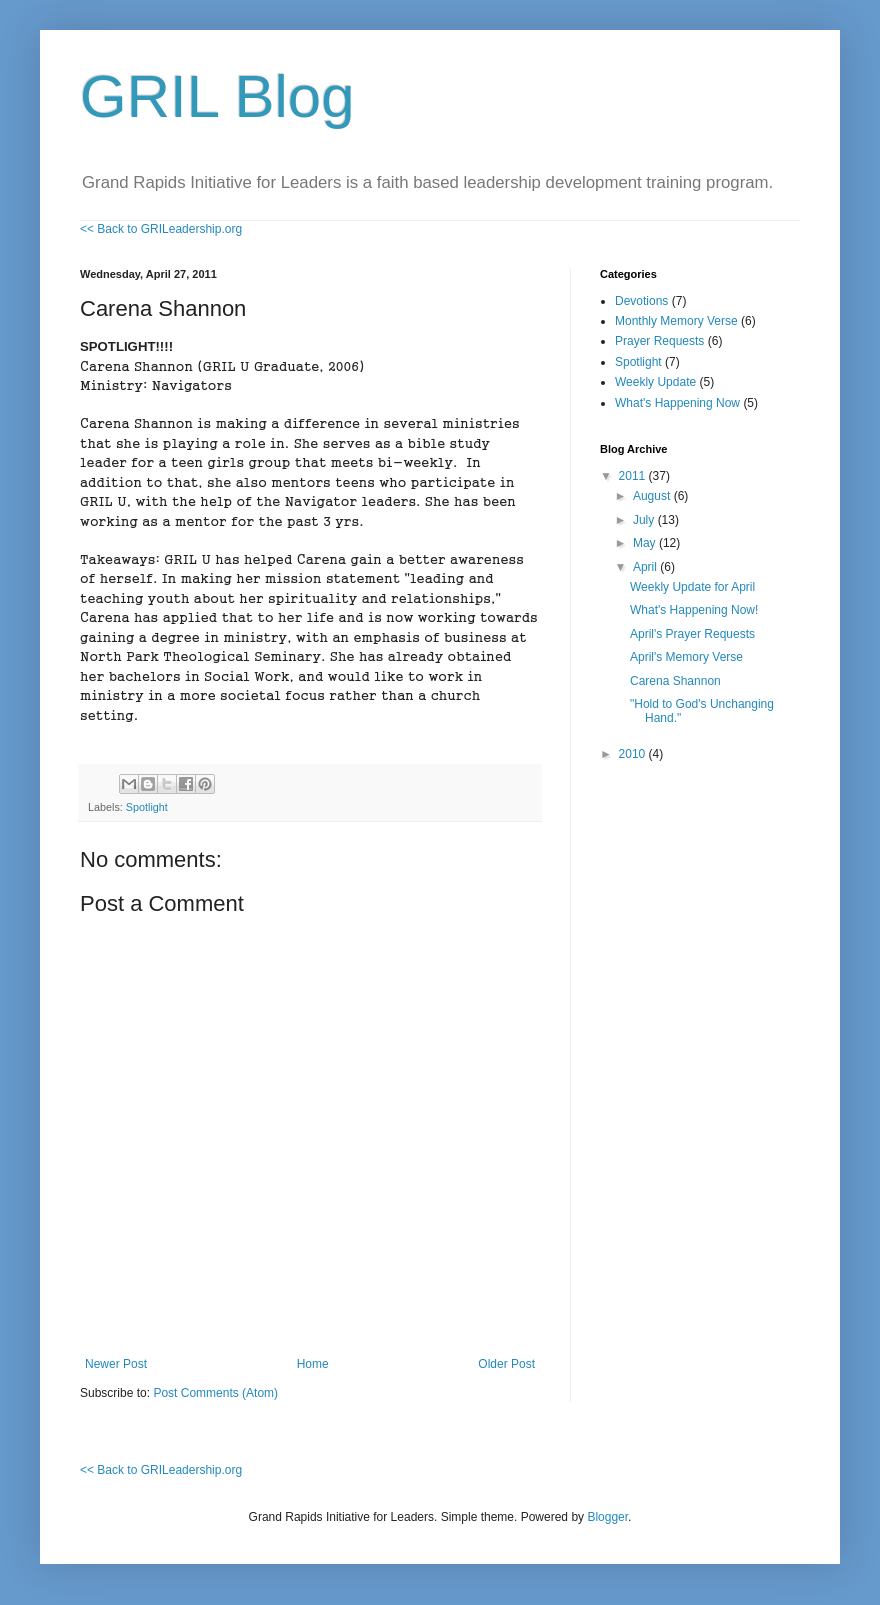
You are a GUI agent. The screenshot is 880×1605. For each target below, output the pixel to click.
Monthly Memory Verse (676, 321)
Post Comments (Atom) (215, 1393)
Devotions (641, 301)
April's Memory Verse (686, 657)
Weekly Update (655, 382)
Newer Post (116, 1364)
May (646, 543)
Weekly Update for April (692, 587)
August (653, 496)
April (646, 567)
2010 (634, 754)
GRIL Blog (217, 96)
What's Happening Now (677, 403)
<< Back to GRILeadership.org (161, 229)
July (645, 520)
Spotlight (147, 807)
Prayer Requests (659, 341)
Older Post (506, 1364)
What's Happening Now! (694, 610)
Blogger (607, 1517)
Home (313, 1364)
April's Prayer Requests (692, 634)
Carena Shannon (675, 681)
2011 (634, 476)
